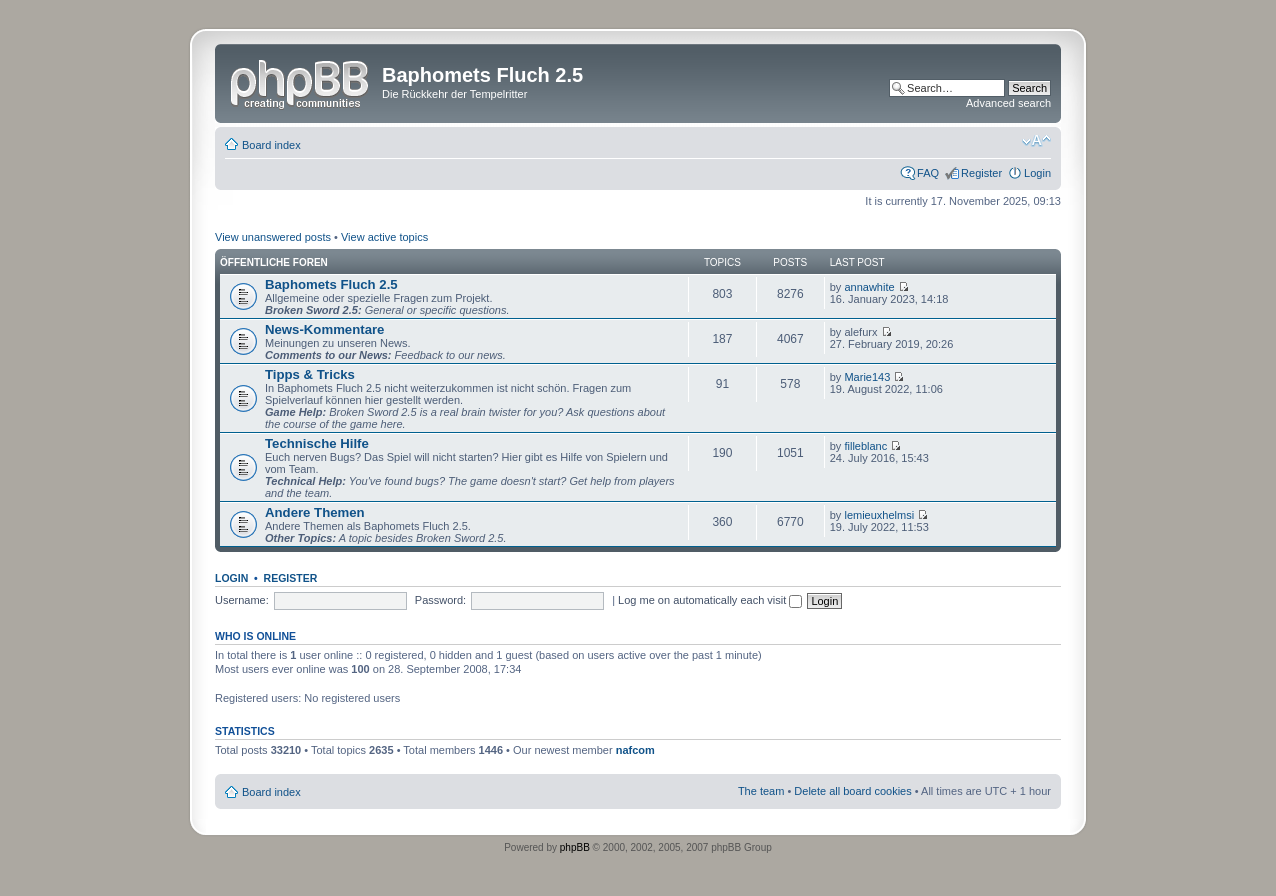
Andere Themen (315, 512)
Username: (242, 600)
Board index (271, 145)
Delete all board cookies (852, 791)
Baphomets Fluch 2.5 (331, 284)
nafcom (635, 750)
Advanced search (1008, 103)
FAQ (928, 173)
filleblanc (865, 446)
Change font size (1036, 141)
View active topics (384, 237)
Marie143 (867, 377)
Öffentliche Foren (274, 262)
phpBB (575, 847)
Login (1037, 173)
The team (761, 791)
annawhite (869, 287)
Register (981, 173)
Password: (440, 600)
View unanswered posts (273, 237)
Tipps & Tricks (310, 374)
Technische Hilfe (317, 443)
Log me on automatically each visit (710, 600)
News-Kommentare (324, 329)
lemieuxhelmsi (879, 515)
